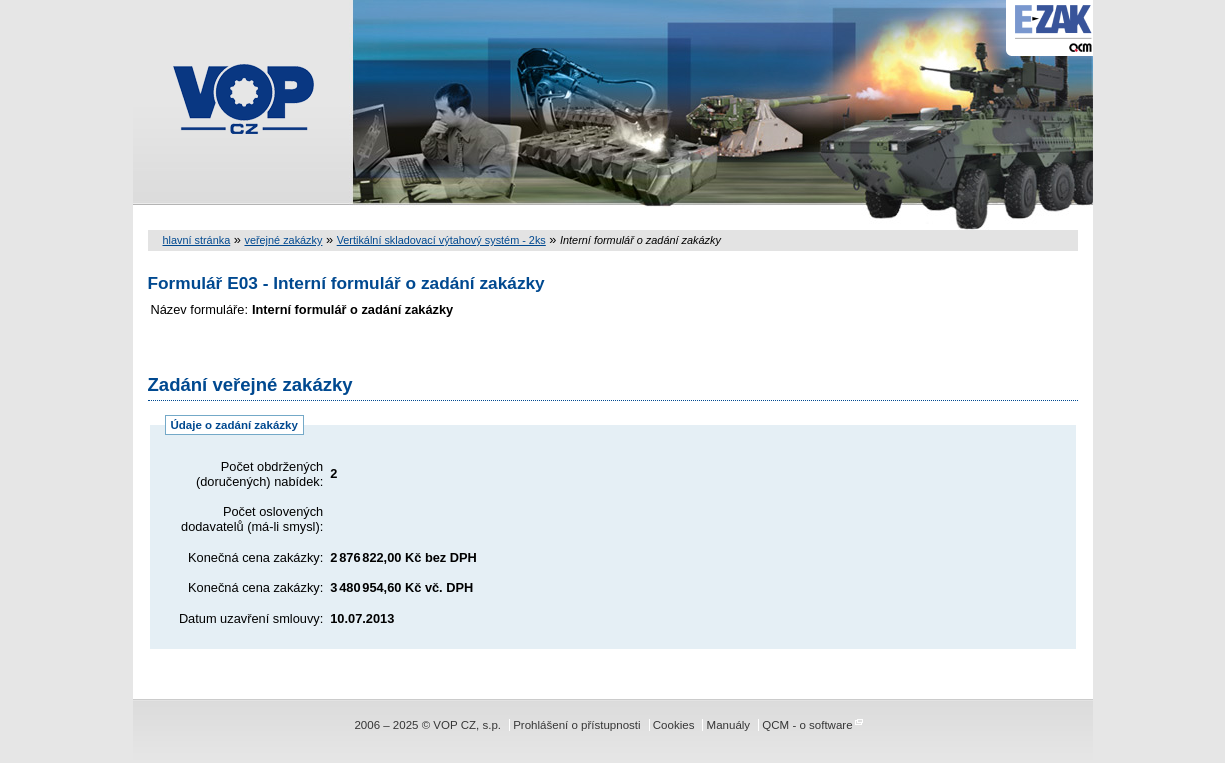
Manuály (729, 725)
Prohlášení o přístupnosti (576, 725)
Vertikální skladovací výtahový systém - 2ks (441, 240)
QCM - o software (807, 725)
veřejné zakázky (283, 240)
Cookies (674, 725)
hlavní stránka (197, 240)
